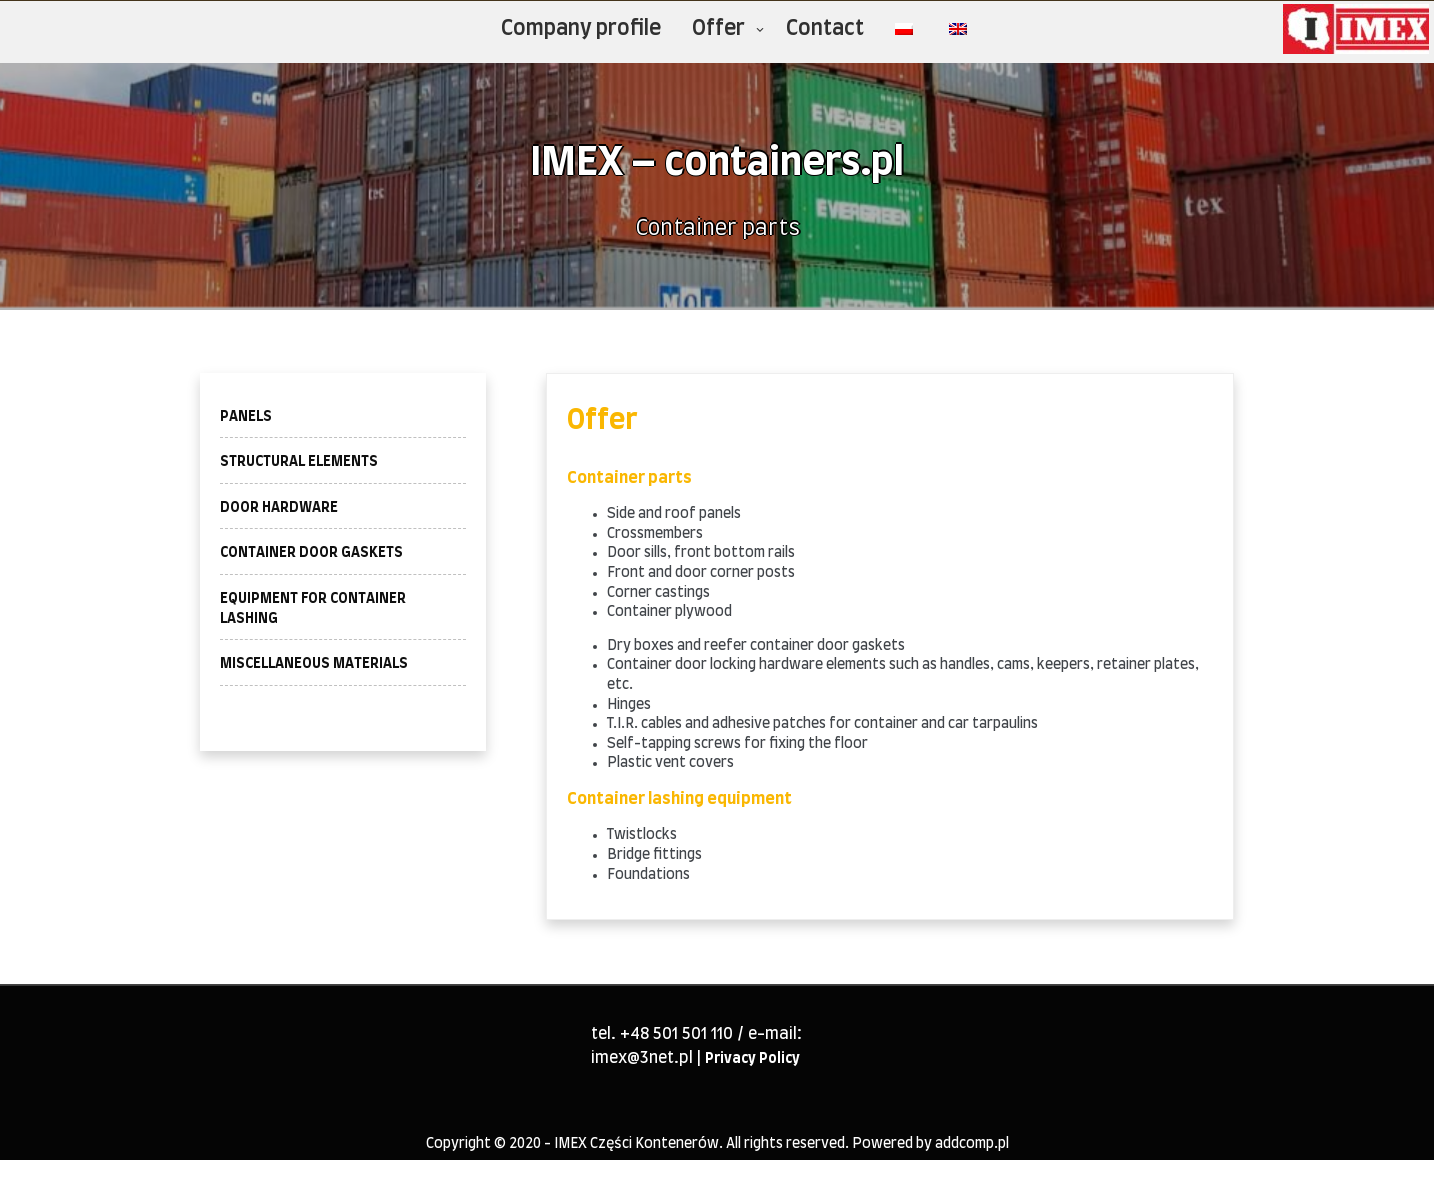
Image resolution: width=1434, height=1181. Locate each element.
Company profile (581, 28)
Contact (825, 28)
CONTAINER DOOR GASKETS (311, 553)
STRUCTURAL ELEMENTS (299, 462)
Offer (718, 28)
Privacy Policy (752, 1059)
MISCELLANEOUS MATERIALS (314, 664)
